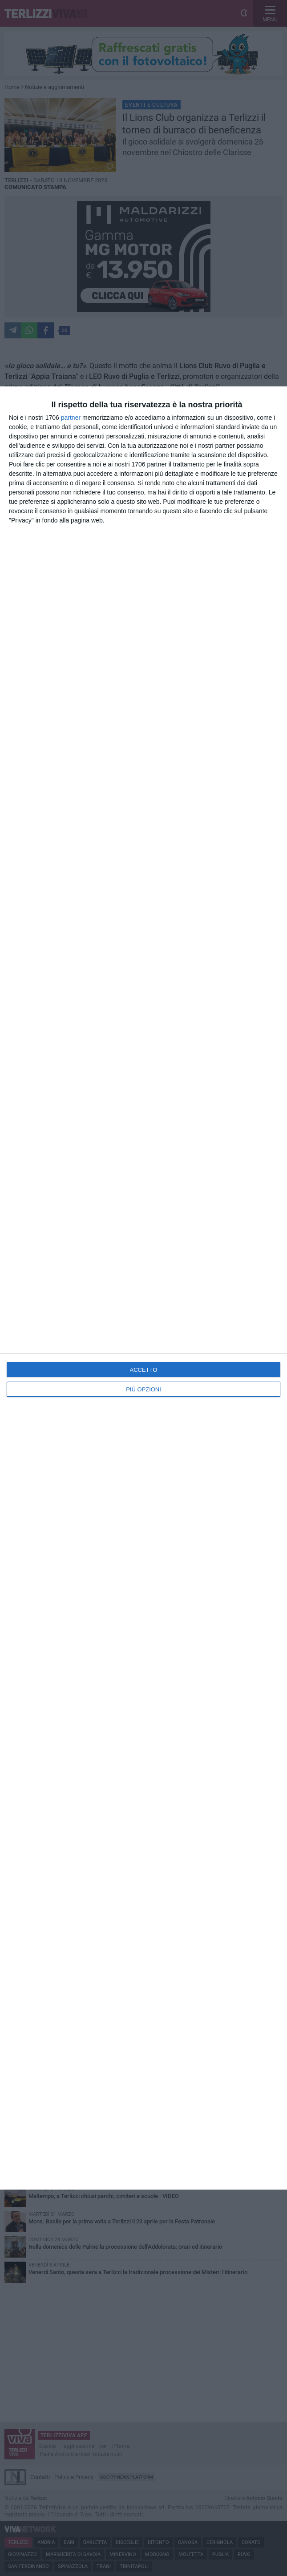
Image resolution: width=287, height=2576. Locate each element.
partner (71, 417)
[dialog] (143, 1288)
